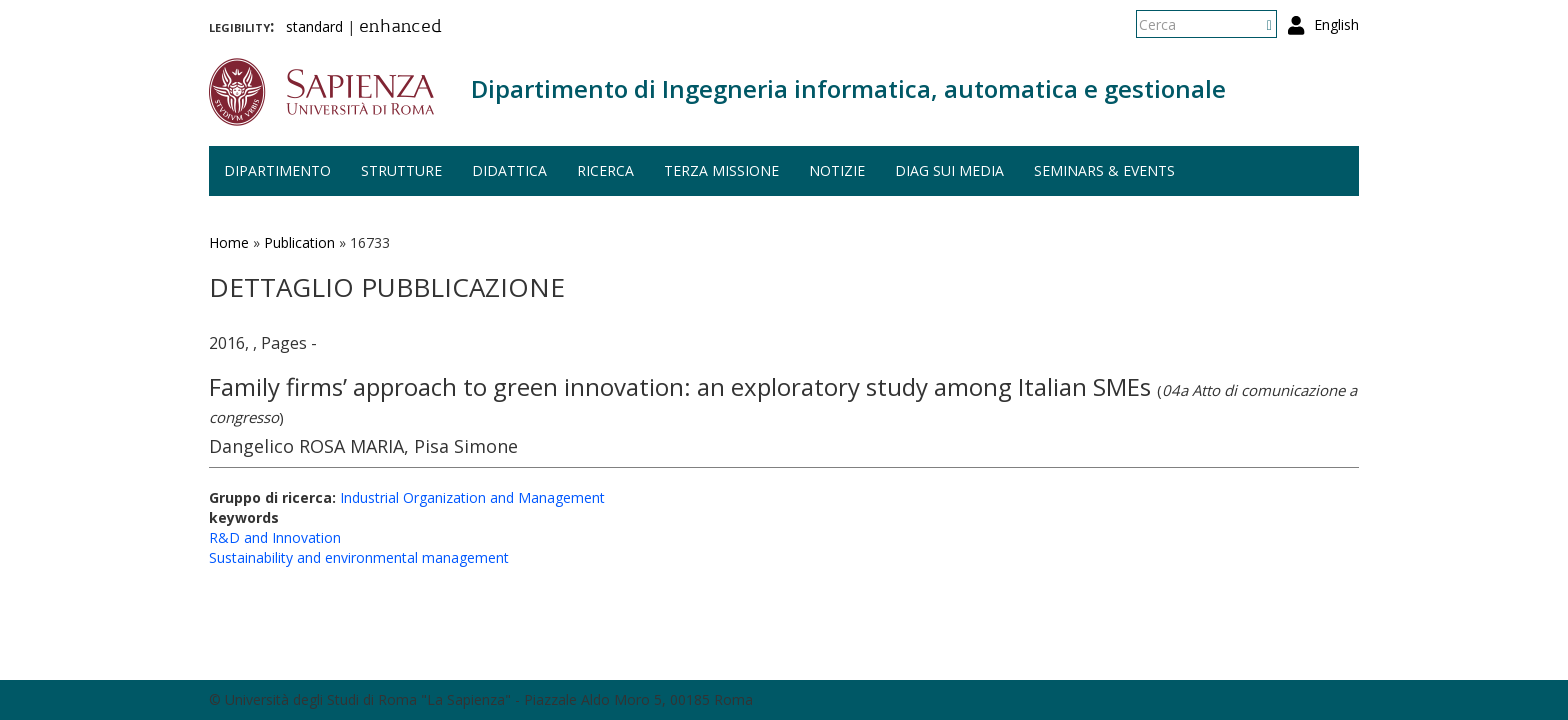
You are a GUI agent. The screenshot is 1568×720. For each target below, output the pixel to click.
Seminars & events (1104, 170)
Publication (299, 242)
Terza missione (721, 170)
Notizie (837, 170)
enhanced (400, 28)
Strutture (401, 170)
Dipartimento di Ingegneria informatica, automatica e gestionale (848, 88)
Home (229, 242)
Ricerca (605, 170)
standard (314, 26)
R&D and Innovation (275, 537)
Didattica (509, 170)
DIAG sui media (949, 170)
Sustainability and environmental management (359, 557)
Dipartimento (277, 170)
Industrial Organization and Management (472, 497)
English (1336, 24)
